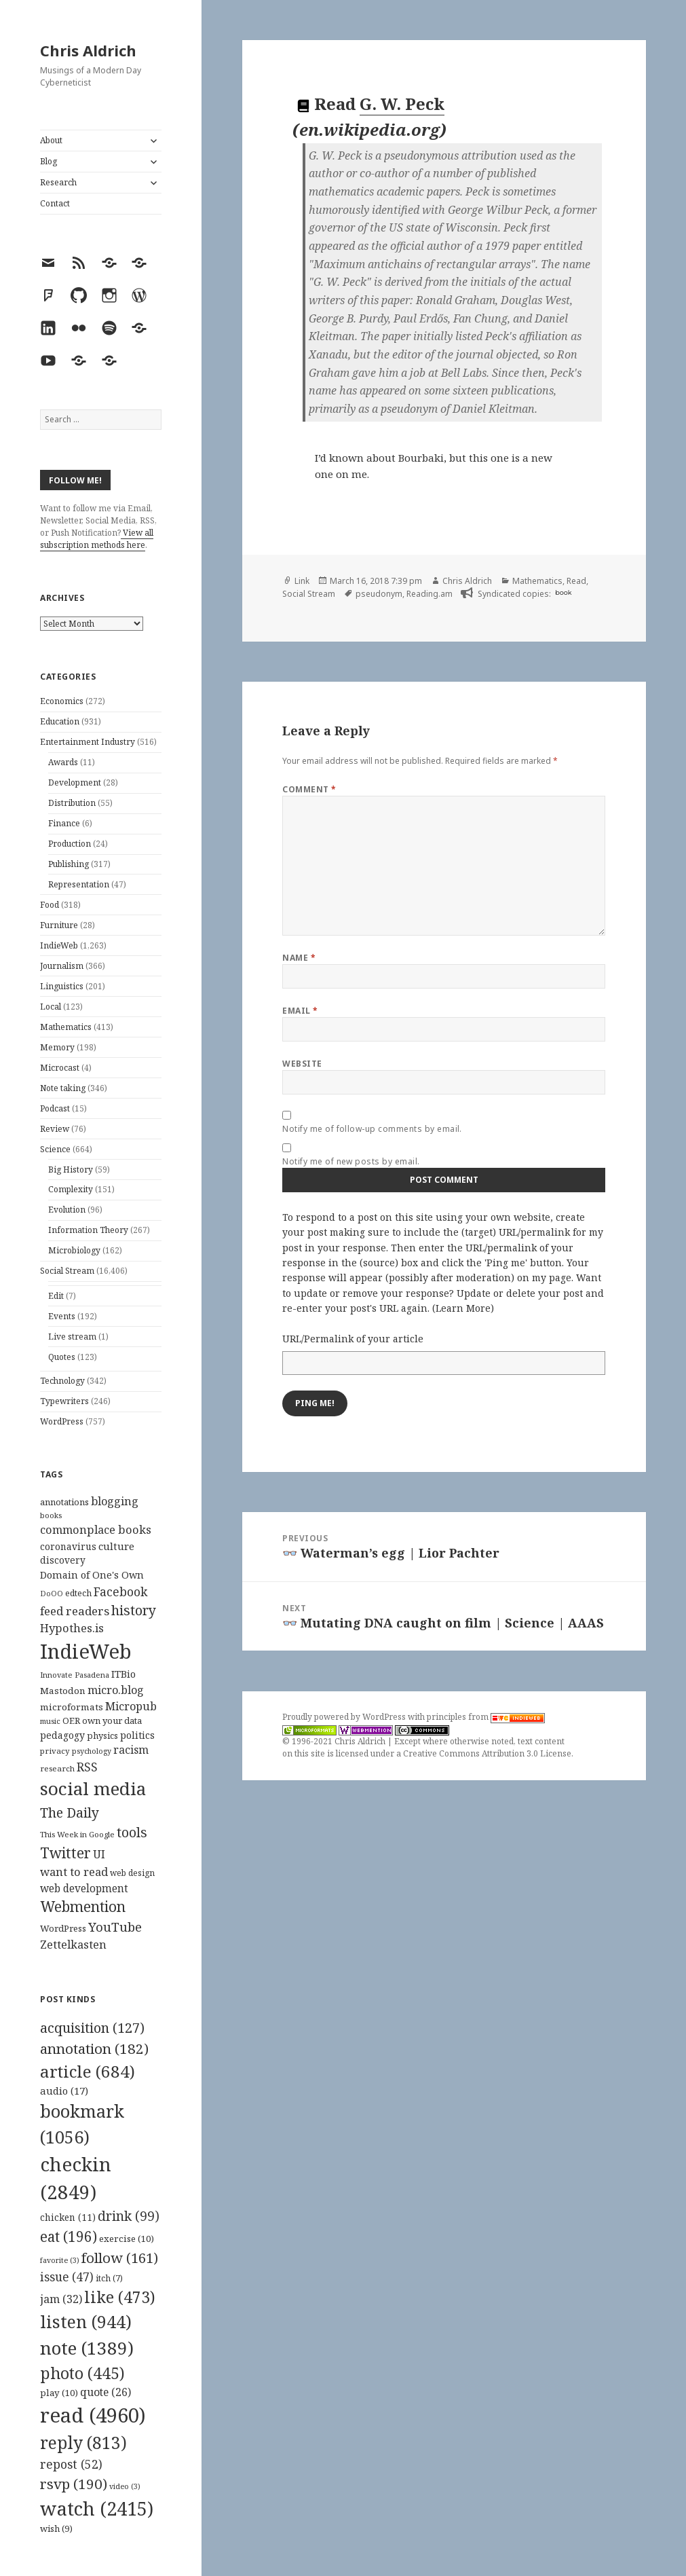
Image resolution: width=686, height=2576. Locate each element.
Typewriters (64, 1401)
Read (576, 581)
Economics (61, 701)
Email (300, 1010)
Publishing (68, 864)
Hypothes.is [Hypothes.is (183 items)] (72, 1628)
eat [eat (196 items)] (68, 2236)
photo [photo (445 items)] (82, 2373)
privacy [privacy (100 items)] (55, 1751)
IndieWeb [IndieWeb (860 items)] (86, 1651)
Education (59, 721)
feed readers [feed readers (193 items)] (74, 1611)
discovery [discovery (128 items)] (62, 1559)
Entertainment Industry (87, 742)
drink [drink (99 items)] (128, 2216)
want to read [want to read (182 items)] (74, 1871)
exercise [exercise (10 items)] (126, 2238)
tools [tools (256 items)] (132, 1832)
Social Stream (67, 1270)
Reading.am (429, 594)
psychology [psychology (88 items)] (91, 1751)
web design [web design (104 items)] (132, 1873)
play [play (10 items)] (59, 2393)
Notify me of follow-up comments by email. (372, 1129)
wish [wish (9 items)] (56, 2528)
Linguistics (61, 986)
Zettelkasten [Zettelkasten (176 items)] (73, 1944)
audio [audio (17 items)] (64, 2090)
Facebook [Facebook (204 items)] (120, 1591)
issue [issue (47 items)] (67, 2277)
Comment (309, 789)
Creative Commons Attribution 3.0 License (487, 1753)
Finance (64, 823)
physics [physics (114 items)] (102, 1735)
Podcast (55, 1108)
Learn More (463, 1308)
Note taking (62, 1088)
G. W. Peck (402, 103)
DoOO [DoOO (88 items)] (51, 1593)
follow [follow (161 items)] (119, 2257)
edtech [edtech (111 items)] (78, 1593)
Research (58, 182)
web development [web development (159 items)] (84, 1888)
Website (302, 1063)
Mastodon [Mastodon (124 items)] (62, 1691)
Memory (57, 1047)
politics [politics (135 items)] (137, 1735)
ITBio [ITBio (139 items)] (123, 1674)
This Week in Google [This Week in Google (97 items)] (77, 1834)
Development (74, 782)
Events (61, 1316)
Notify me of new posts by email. (350, 1161)
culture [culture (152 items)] (116, 1546)
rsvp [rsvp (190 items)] (73, 2483)
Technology (62, 1380)
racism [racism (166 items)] (131, 1749)
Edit (56, 1296)
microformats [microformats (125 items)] (71, 1707)
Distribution (72, 803)
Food (49, 904)
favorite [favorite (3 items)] (59, 2260)
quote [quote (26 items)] (105, 2392)
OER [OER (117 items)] (71, 1720)
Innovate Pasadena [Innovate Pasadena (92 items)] (74, 1675)
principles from (486, 1717)
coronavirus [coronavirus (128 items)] (68, 1546)
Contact (55, 203)
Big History (70, 1169)
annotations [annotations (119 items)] (64, 1502)
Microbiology (74, 1250)
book (563, 592)
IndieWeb (59, 945)
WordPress (61, 1421)
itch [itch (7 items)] (109, 2278)
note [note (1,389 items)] (87, 2348)
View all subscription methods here (96, 539)
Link (301, 581)
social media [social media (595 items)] (93, 1788)
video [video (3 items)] (124, 2486)
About (51, 140)
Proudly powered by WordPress (345, 1717)
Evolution (66, 1209)
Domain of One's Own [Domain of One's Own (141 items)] (92, 1574)
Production (69, 843)
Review (54, 1129)
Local (50, 1006)
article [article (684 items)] (87, 2071)
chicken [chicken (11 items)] (68, 2217)
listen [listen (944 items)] (86, 2321)
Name (299, 957)
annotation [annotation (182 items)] (94, 2048)
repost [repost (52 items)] (71, 2464)
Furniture (59, 925)
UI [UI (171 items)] (99, 1854)
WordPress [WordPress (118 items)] (63, 1928)
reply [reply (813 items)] (83, 2442)
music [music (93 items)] (50, 1721)
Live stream (72, 1336)
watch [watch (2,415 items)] (96, 2508)
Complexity (70, 1189)
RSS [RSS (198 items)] (87, 1767)
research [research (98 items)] (57, 1768)
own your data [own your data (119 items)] (112, 1720)
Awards (63, 762)
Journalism (61, 966)
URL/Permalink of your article (352, 1338)
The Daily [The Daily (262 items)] (69, 1812)
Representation (78, 884)
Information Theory (88, 1230)
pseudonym (379, 594)
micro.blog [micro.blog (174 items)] (116, 1689)
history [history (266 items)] (133, 1610)
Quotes (61, 1357)
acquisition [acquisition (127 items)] (92, 2028)
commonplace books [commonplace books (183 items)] (95, 1529)
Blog (48, 161)
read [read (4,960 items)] (93, 2415)
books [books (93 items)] (51, 1515)
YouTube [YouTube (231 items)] (115, 1926)
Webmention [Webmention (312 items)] (83, 1906)
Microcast (59, 1067)
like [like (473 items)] (119, 2297)
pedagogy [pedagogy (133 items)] (62, 1735)
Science (55, 1149)
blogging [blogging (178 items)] (114, 1501)
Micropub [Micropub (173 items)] (131, 1706)
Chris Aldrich (88, 50)
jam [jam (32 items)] (61, 2299)
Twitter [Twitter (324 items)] (65, 1852)
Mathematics (66, 1027)
